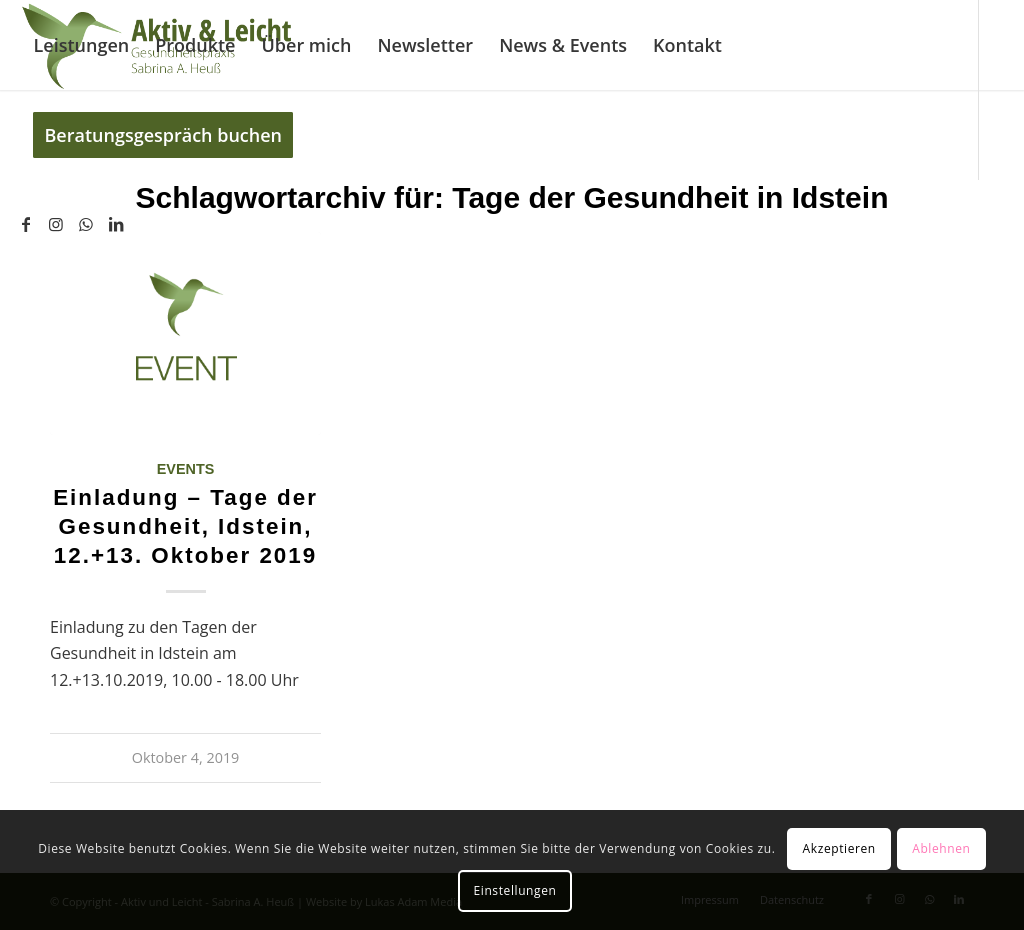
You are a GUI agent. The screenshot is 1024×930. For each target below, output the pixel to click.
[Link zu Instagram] (56, 224)
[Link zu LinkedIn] (116, 224)
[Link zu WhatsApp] (86, 224)
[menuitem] (81, 45)
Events (186, 469)
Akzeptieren (839, 848)
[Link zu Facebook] (26, 224)
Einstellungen (515, 890)
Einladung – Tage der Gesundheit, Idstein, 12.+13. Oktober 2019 (185, 526)
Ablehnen (941, 848)
